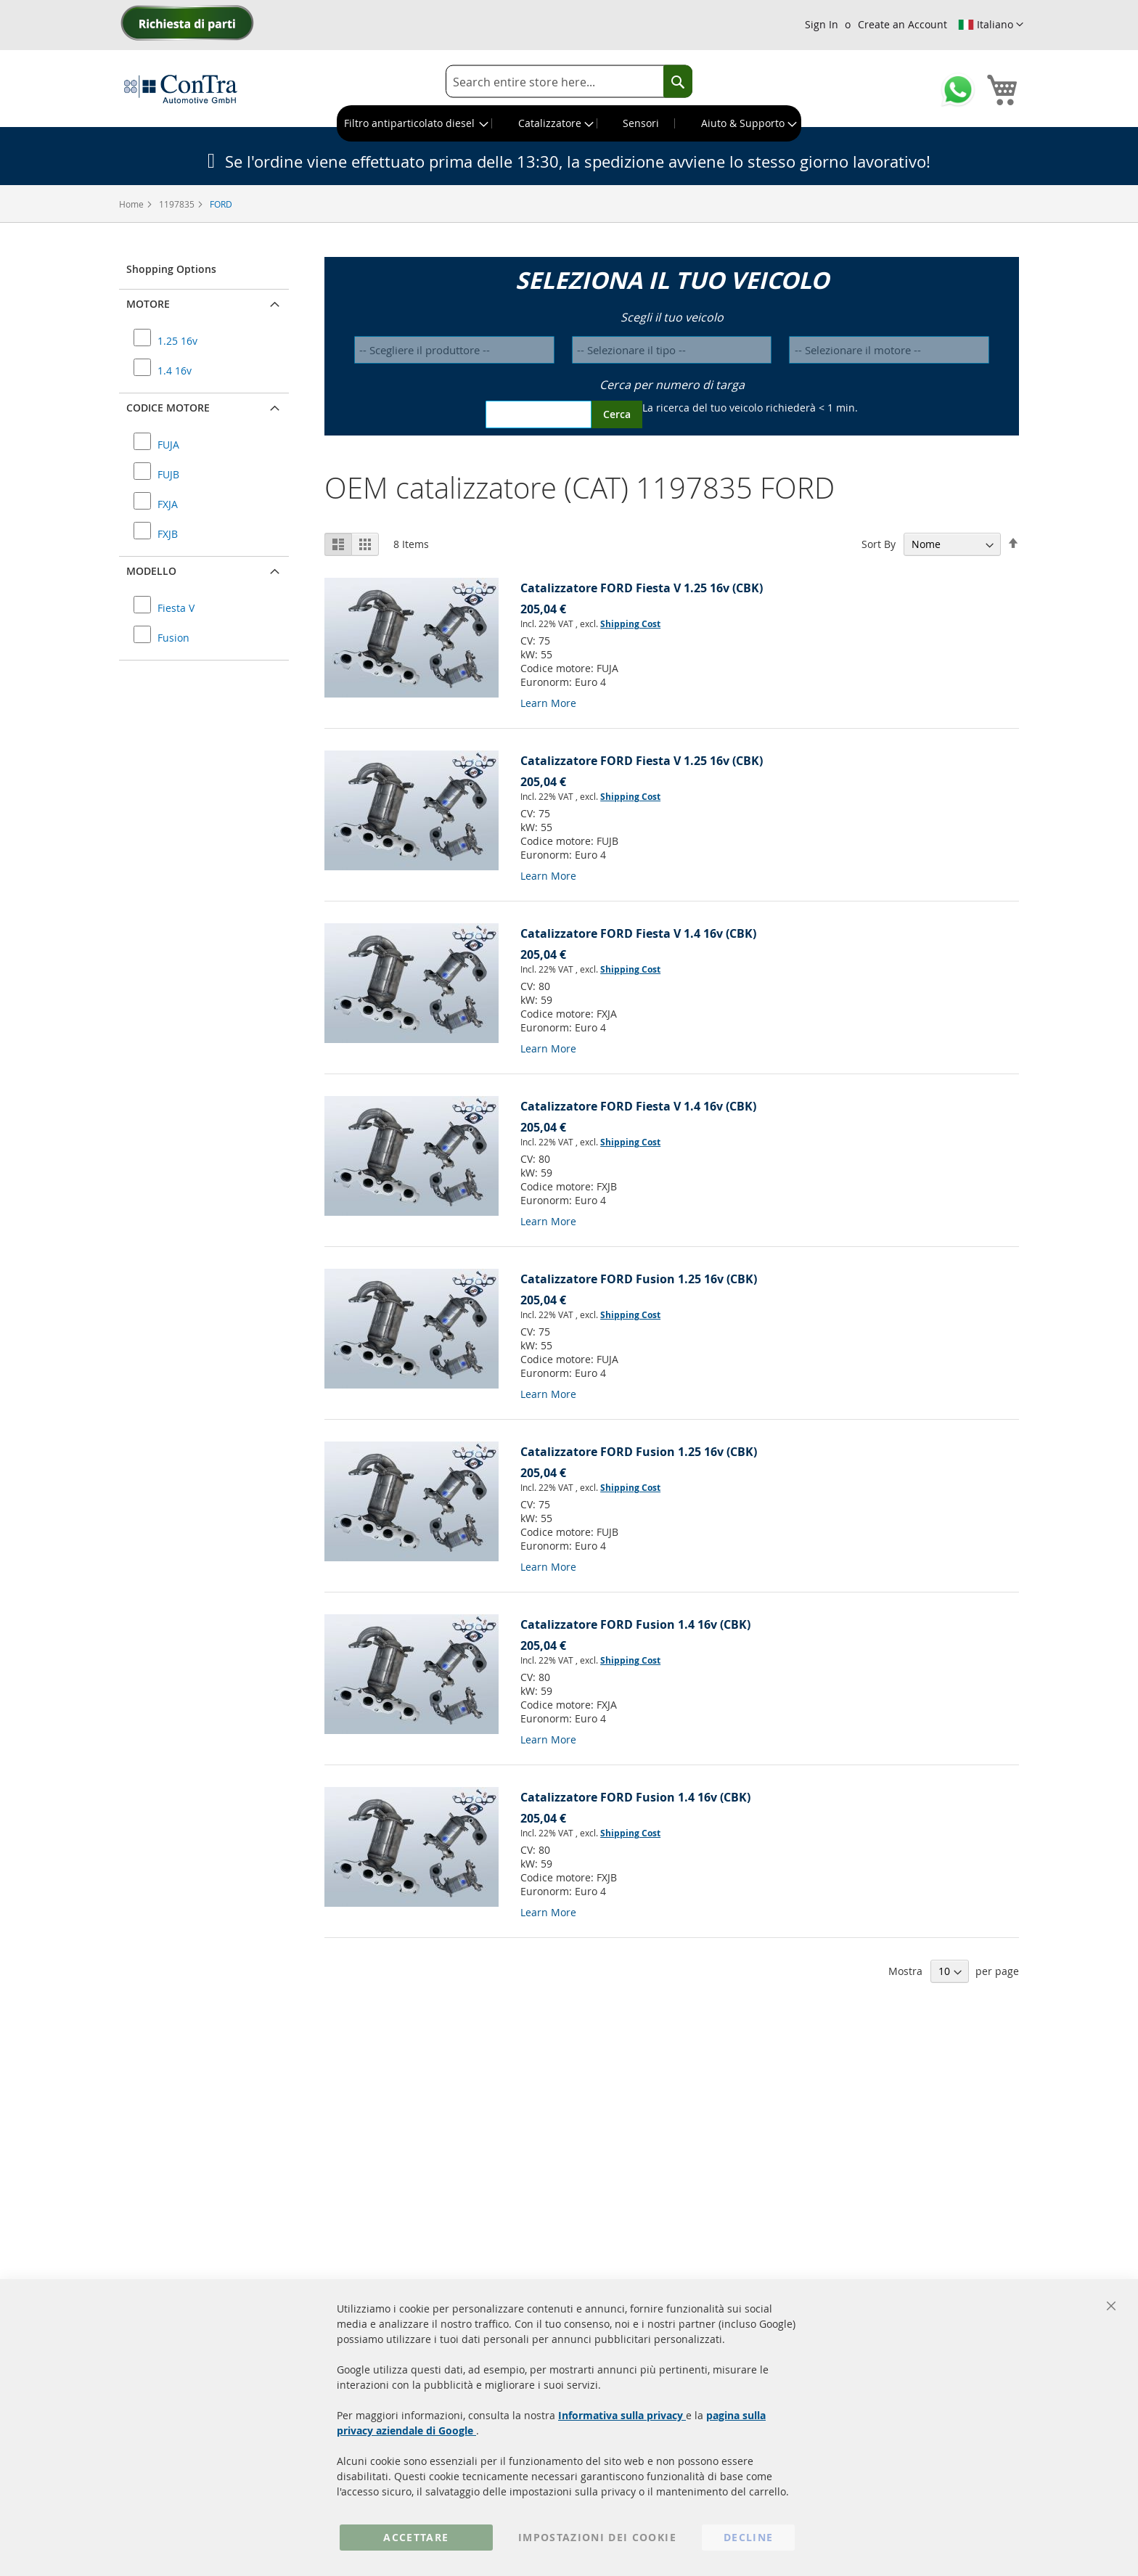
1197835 (178, 204)
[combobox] (569, 81)
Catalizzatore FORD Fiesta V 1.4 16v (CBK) (638, 933)
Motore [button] (148, 304)
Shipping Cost (630, 624)
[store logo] (180, 88)
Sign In (821, 24)
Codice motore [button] (168, 407)
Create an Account (902, 24)
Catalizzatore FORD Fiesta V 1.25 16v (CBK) (641, 588)
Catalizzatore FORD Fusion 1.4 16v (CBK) (635, 1624)
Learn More (548, 703)
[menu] (569, 123)
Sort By (878, 544)
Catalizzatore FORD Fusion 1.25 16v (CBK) (638, 1279)
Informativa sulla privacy (622, 2415)
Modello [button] (151, 571)
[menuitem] (415, 123)
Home (132, 204)
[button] (990, 25)
